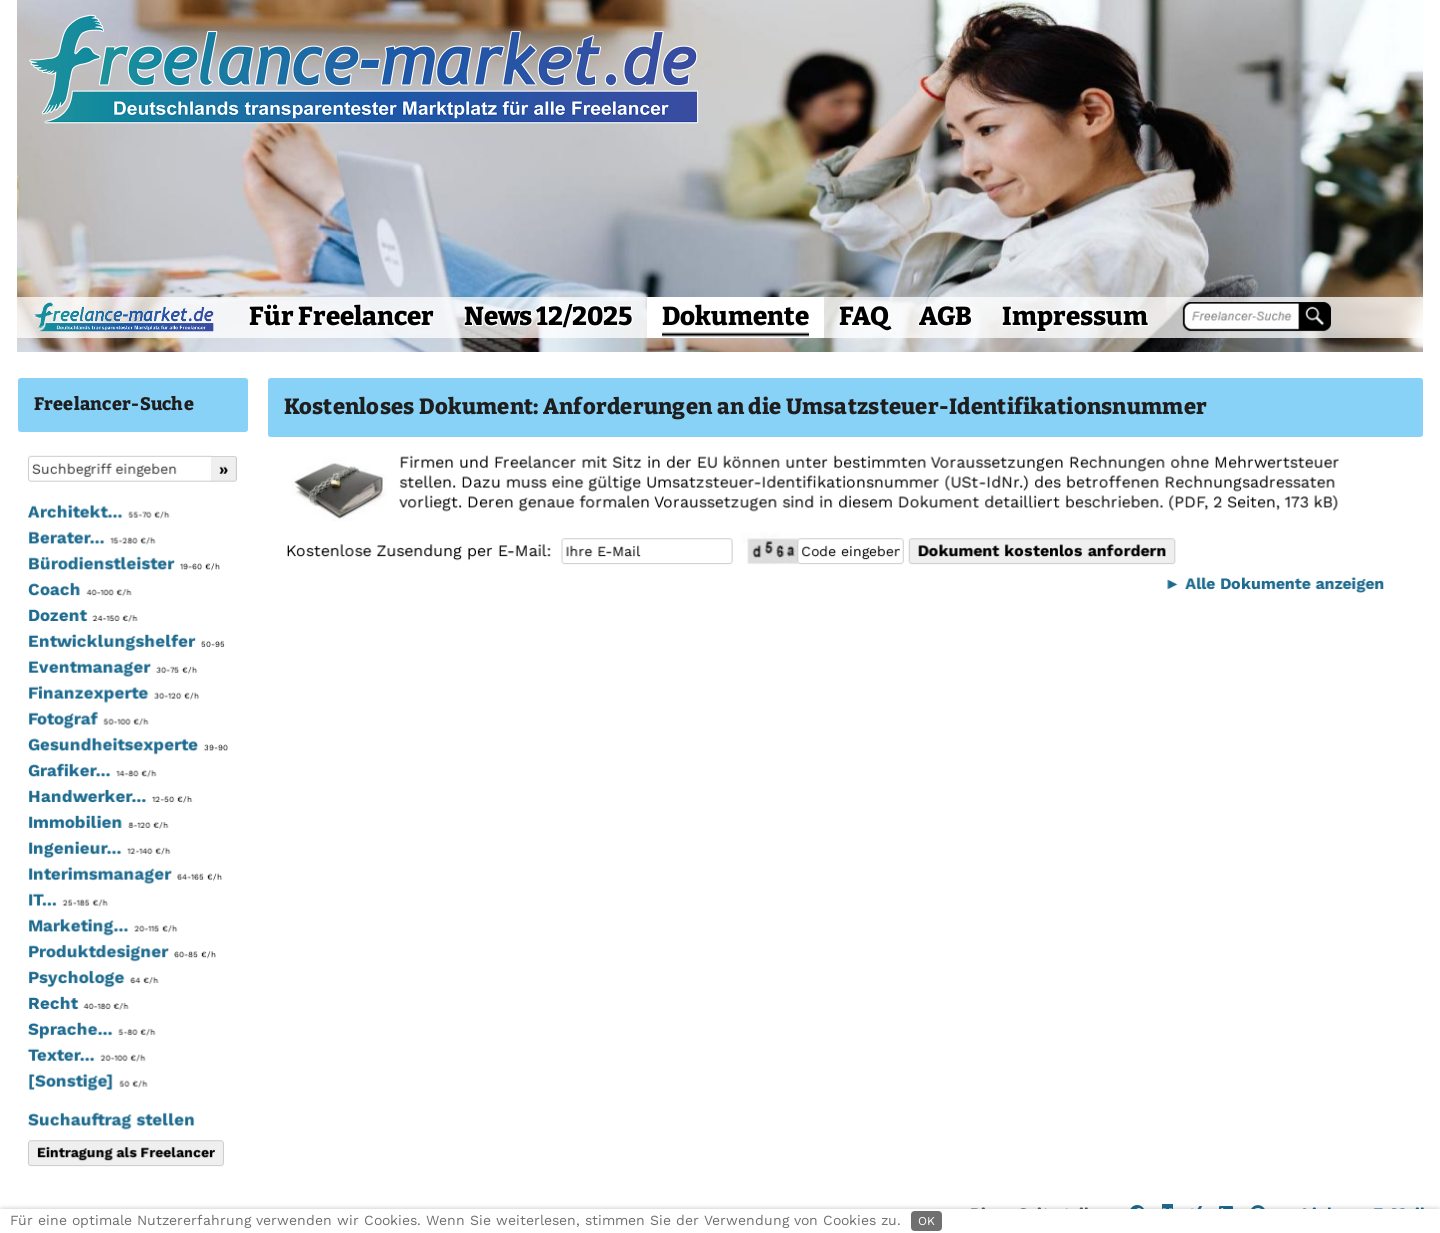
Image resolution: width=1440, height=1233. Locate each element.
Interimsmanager (124, 874)
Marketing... (101, 926)
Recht (77, 1003)
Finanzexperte (112, 694)
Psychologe (92, 977)
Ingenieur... (98, 848)
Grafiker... (91, 771)
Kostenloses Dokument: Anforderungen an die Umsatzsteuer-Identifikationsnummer (746, 406)
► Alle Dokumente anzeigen (1271, 583)
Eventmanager (111, 668)
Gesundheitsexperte (126, 745)
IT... (66, 900)
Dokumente (735, 316)
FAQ (864, 316)
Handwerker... (109, 797)
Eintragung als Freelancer (125, 1152)
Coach (78, 590)
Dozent (81, 616)
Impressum (1075, 316)
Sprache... (90, 1029)
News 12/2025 (548, 316)
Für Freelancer (341, 316)
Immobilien (97, 823)
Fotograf (87, 719)
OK (926, 1221)
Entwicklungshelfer (125, 642)
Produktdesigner (121, 952)
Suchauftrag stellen (110, 1119)
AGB (945, 316)
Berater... (90, 539)
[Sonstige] (86, 1081)
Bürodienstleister (123, 565)
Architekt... (97, 513)
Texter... (85, 1055)
